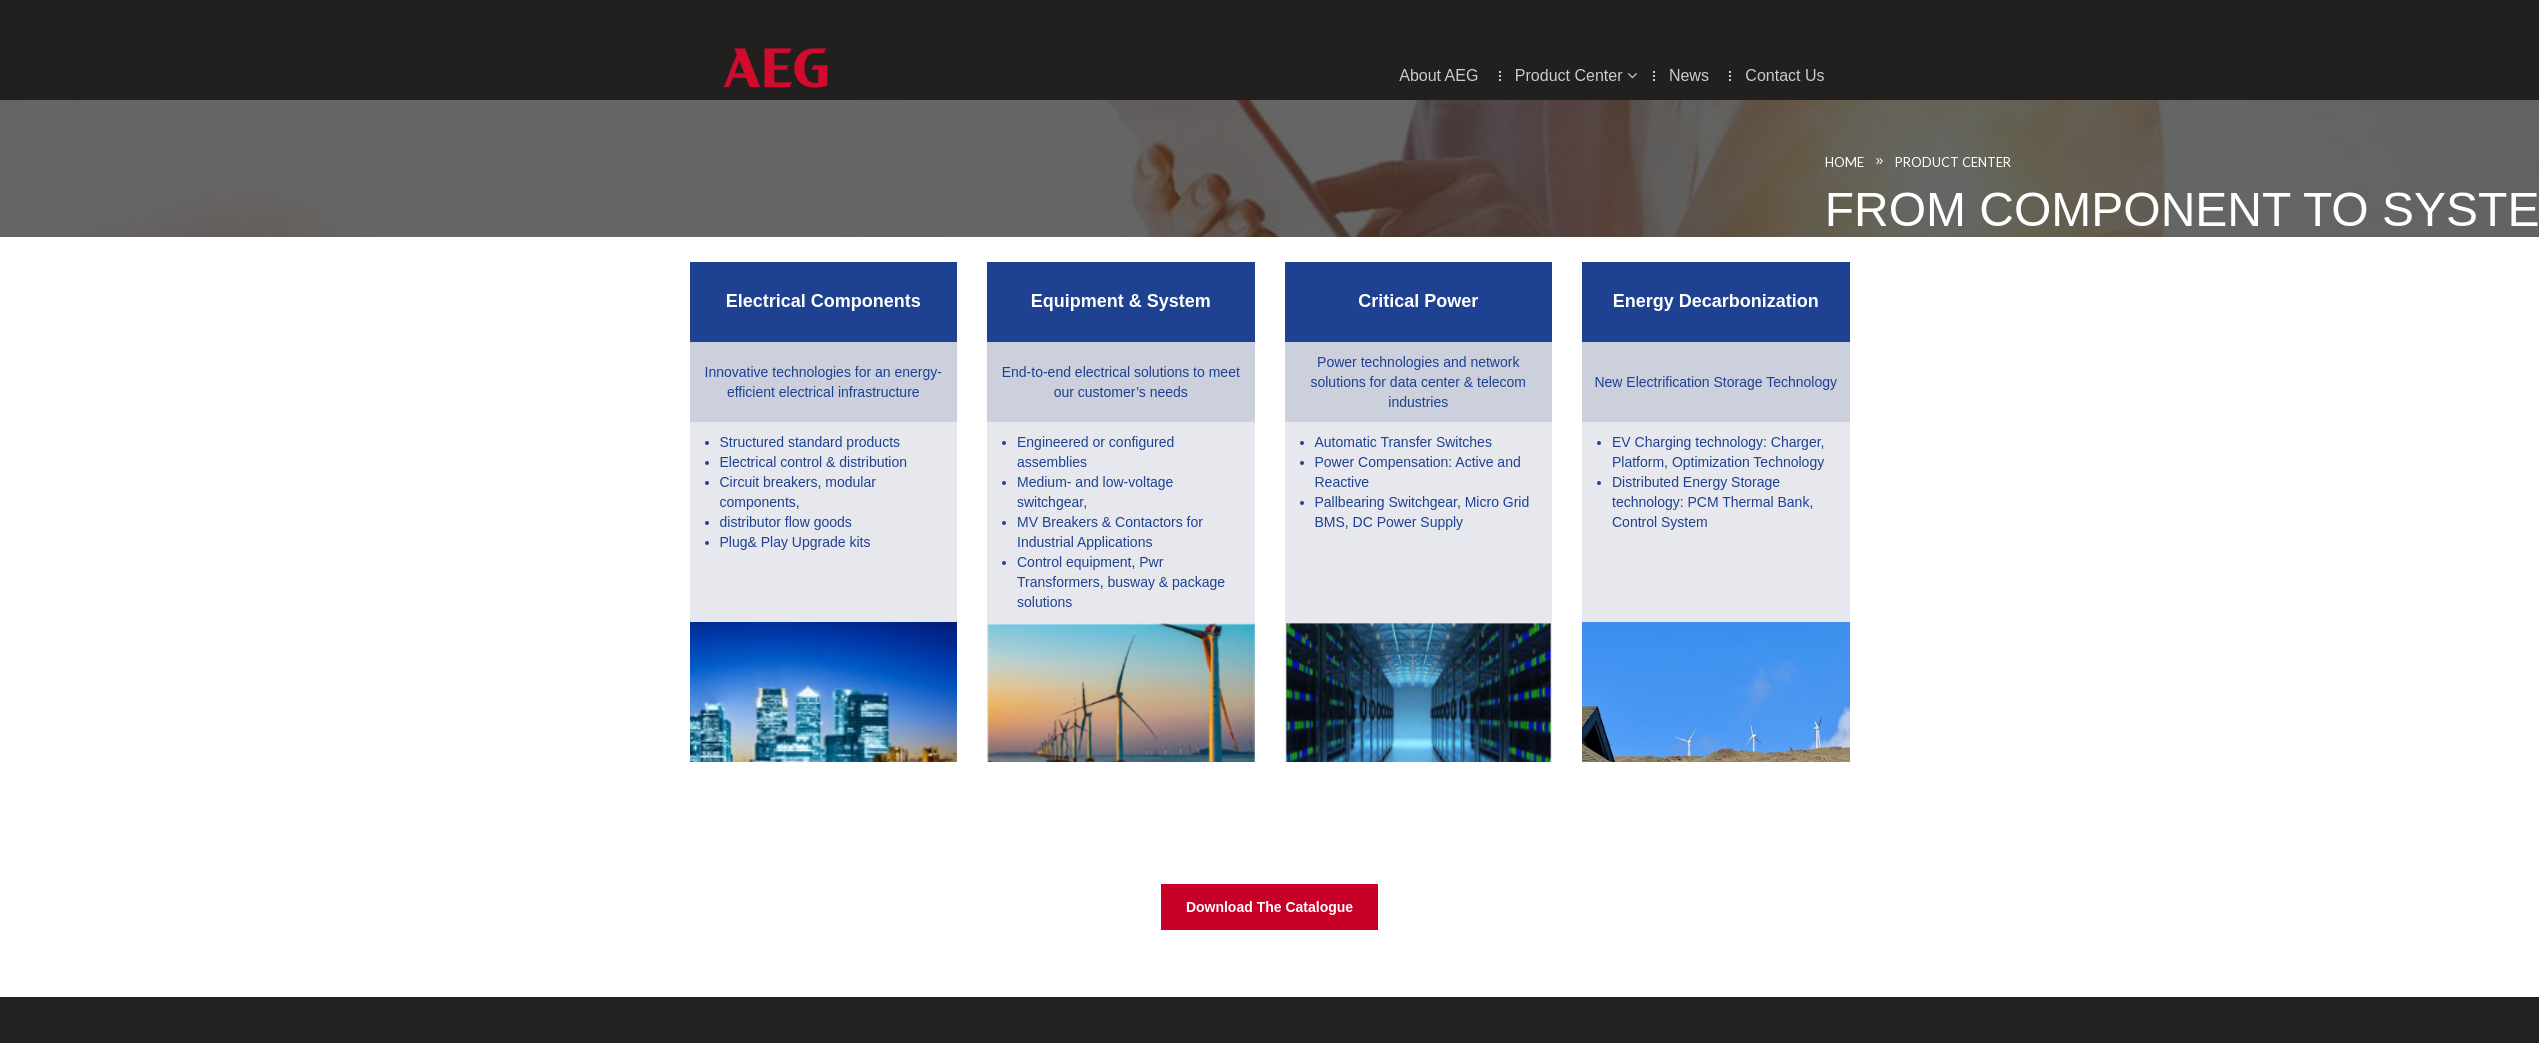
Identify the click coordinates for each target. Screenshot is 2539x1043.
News (1691, 75)
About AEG (1441, 75)
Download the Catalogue (1269, 907)
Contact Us (1784, 75)
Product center (1576, 75)
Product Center (1992, 162)
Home (1883, 162)
